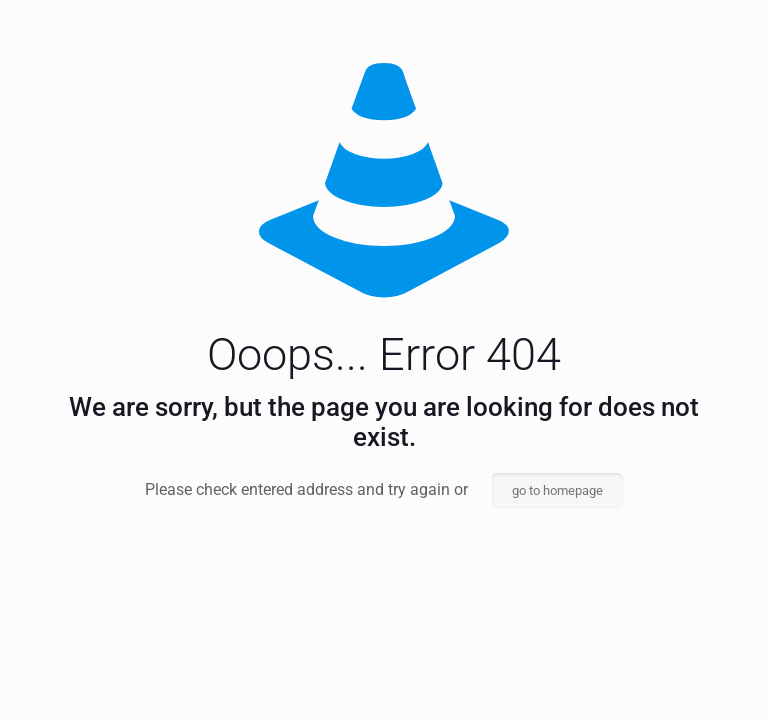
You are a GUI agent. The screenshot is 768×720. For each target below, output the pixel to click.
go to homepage (557, 490)
